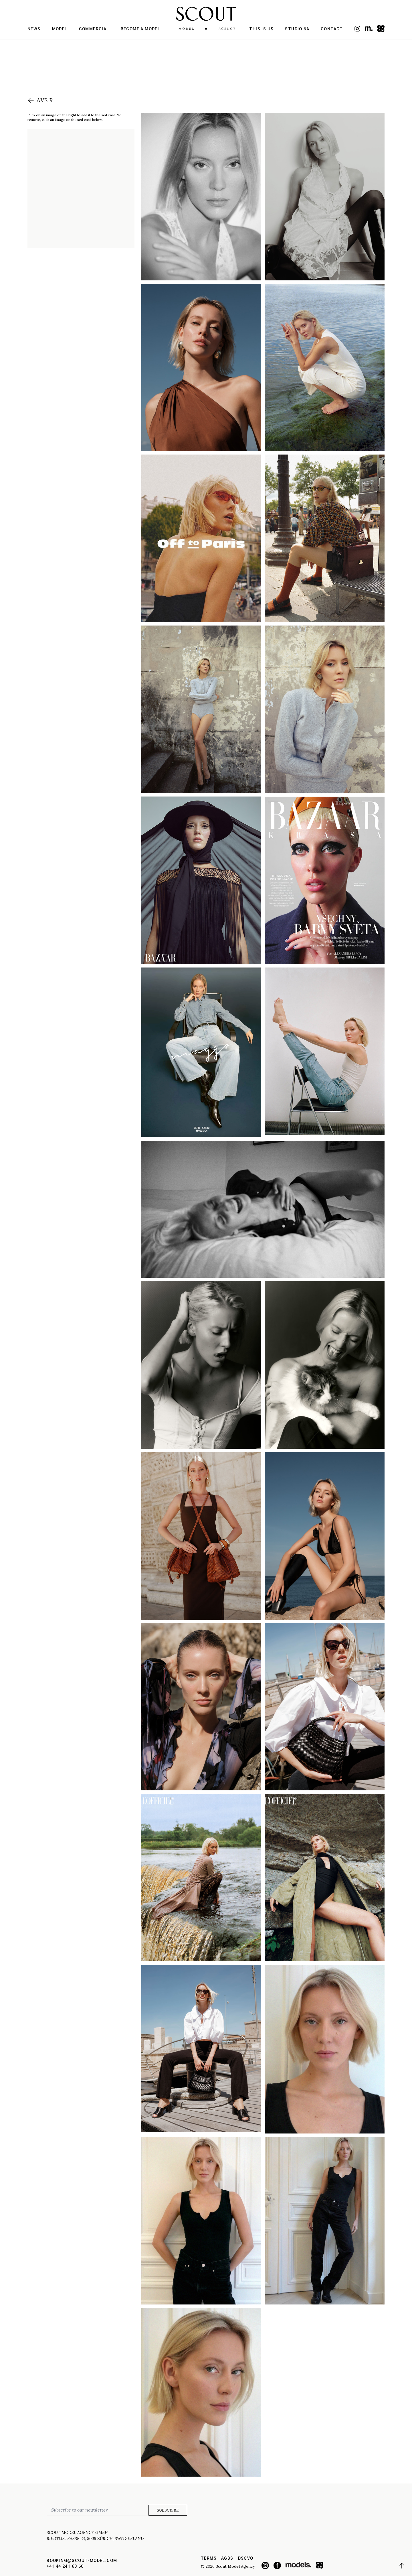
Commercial (94, 29)
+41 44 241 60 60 (65, 2566)
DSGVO (245, 2558)
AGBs (227, 2558)
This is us (261, 29)
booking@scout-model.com (82, 2560)
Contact (332, 29)
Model (60, 29)
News (34, 29)
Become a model (141, 29)
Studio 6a (297, 29)
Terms (209, 2558)
